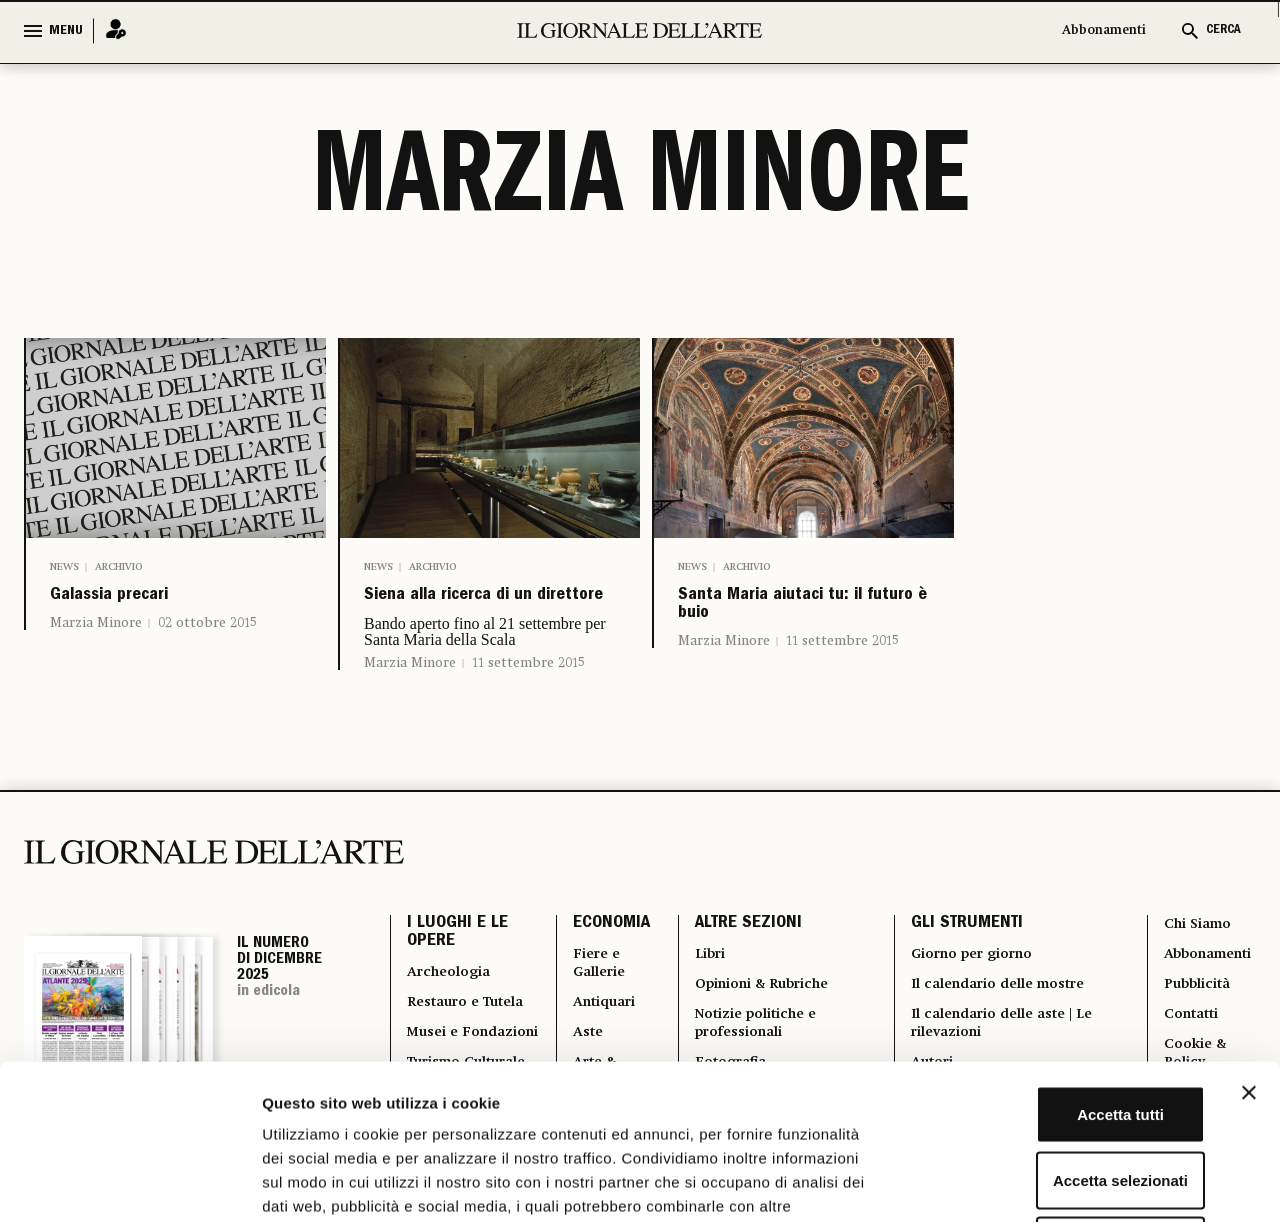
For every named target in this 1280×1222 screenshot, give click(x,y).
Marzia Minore (96, 635)
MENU (66, 31)
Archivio (119, 567)
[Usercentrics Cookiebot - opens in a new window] (129, 1183)
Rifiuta (1062, 1090)
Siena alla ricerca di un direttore (479, 616)
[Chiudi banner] (1249, 938)
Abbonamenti (1104, 30)
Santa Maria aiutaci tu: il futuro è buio (792, 616)
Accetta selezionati (1061, 1025)
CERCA (1223, 30)
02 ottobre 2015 (207, 635)
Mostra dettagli (1052, 1182)
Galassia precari (142, 601)
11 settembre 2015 (528, 704)
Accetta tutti (1062, 959)
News (64, 567)
